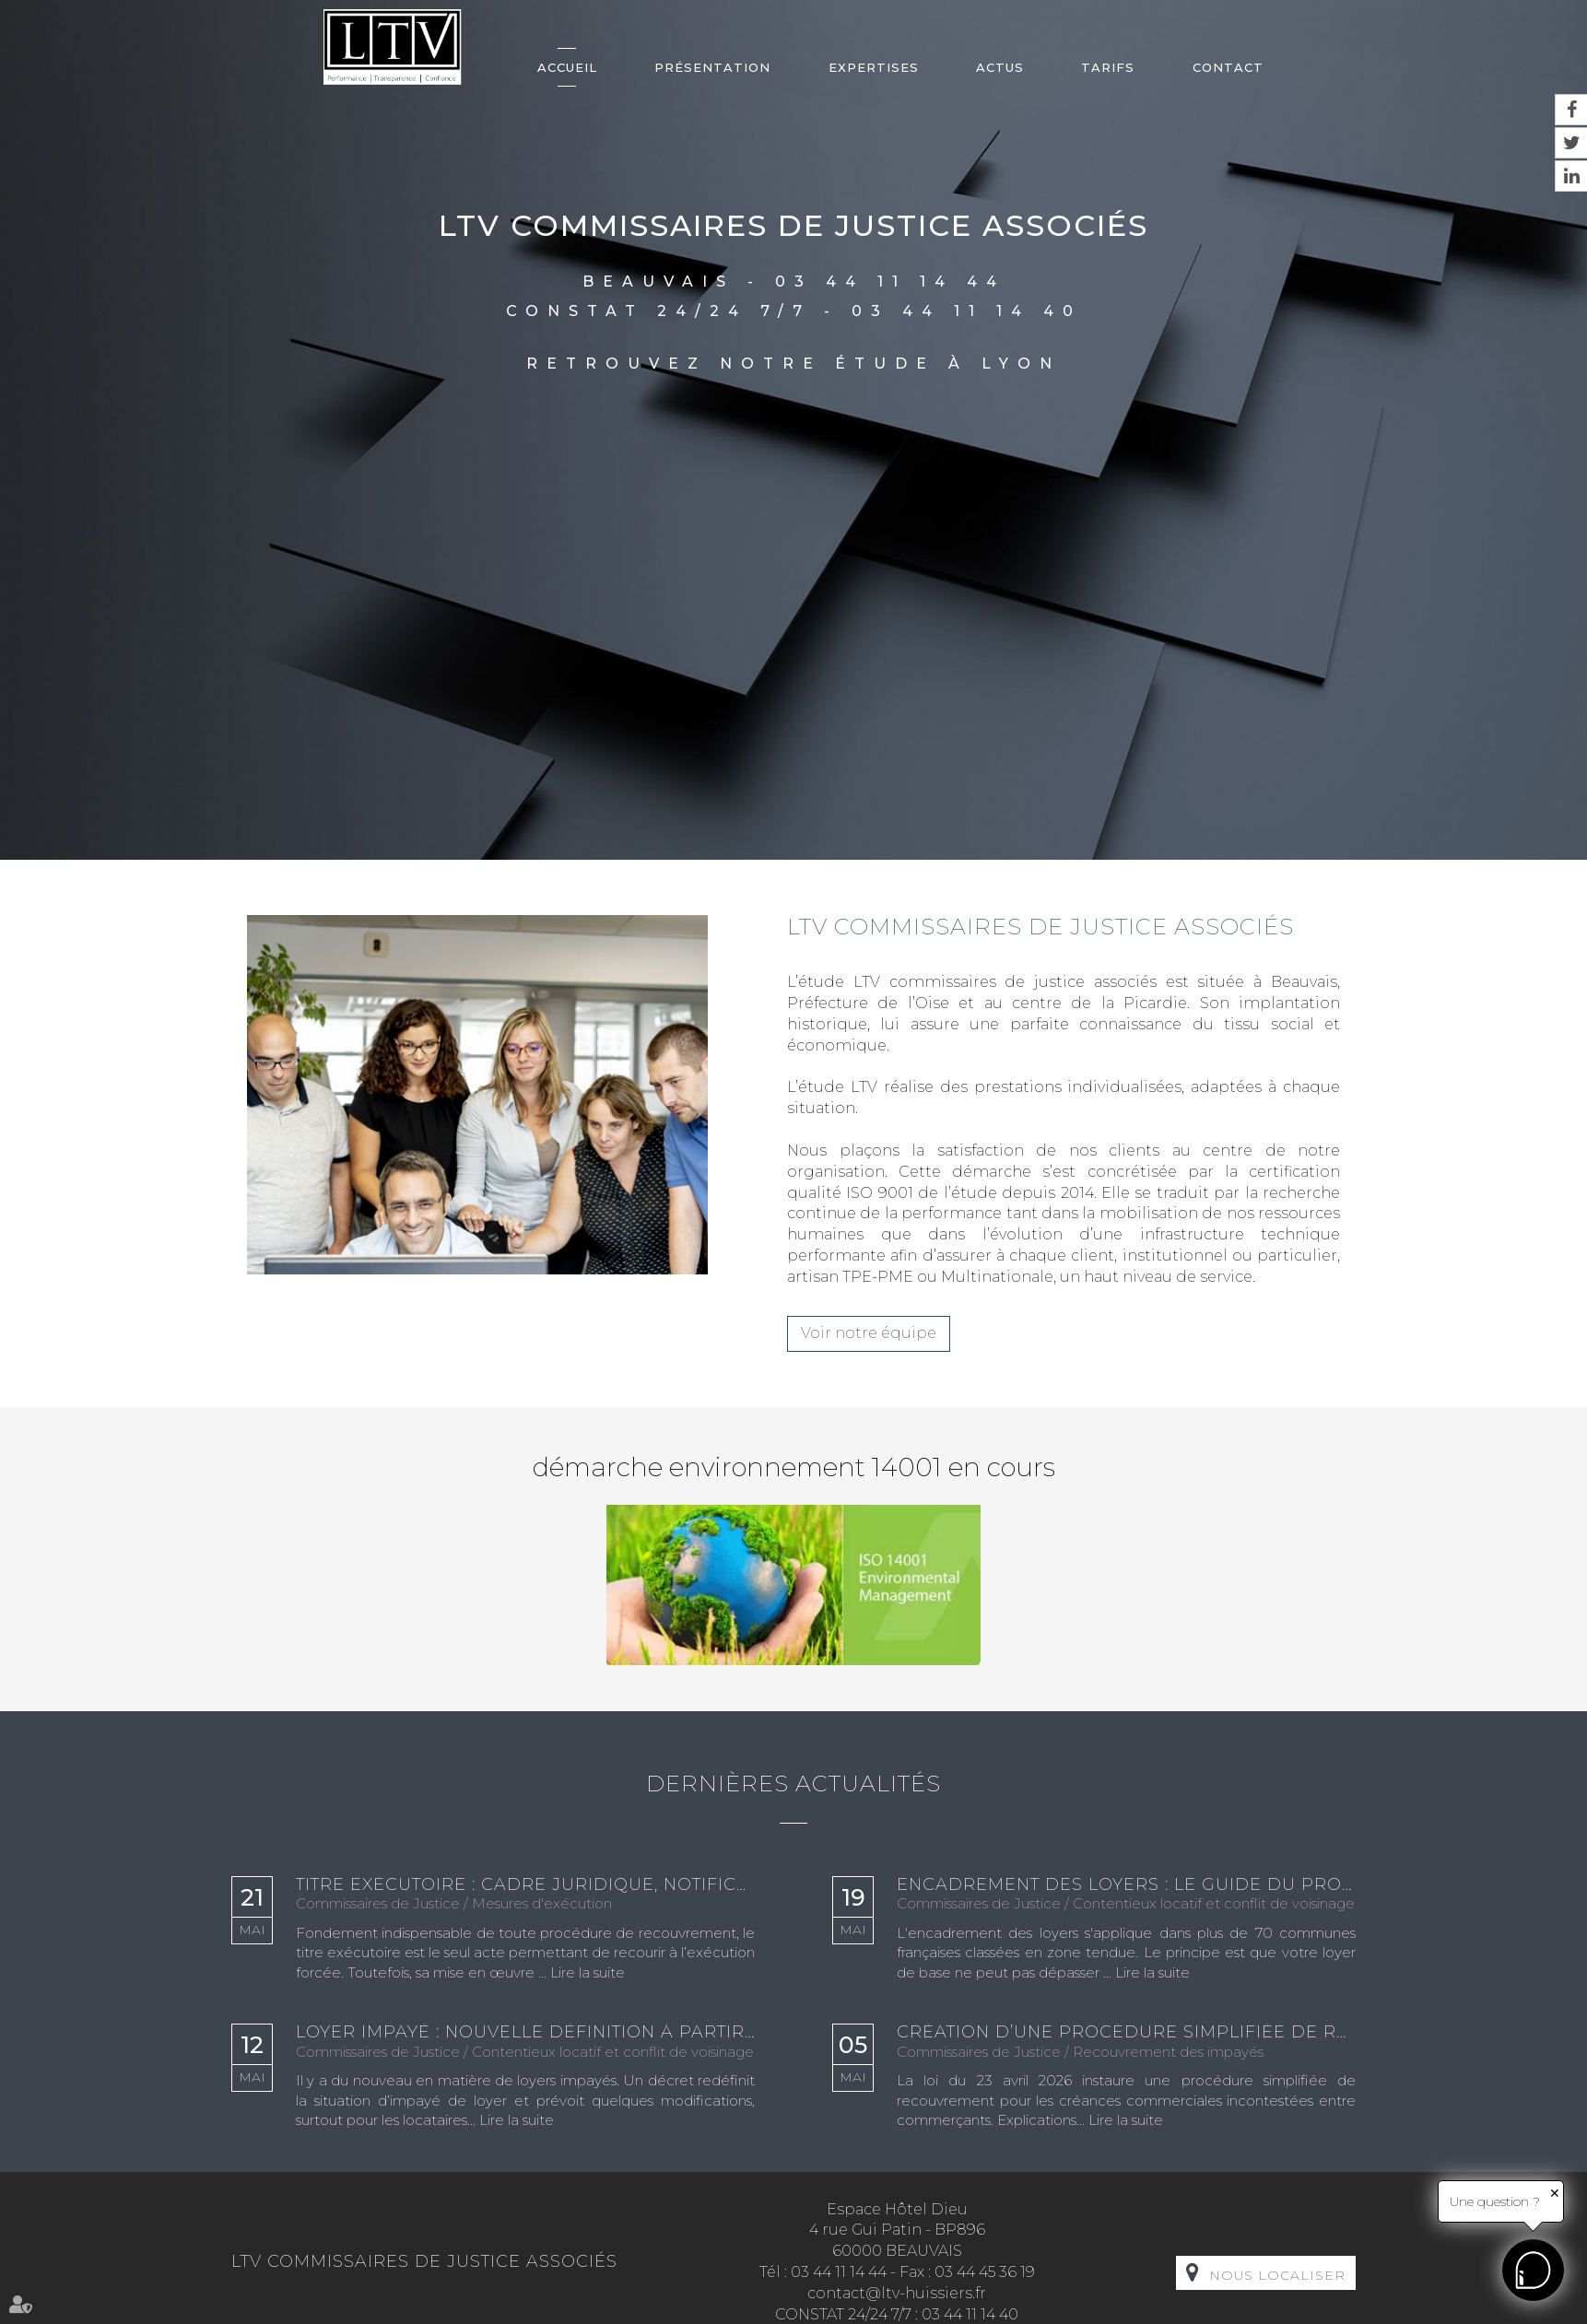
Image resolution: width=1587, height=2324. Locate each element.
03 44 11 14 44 (890, 281)
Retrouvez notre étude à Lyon (793, 363)
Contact (1228, 67)
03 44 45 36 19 (985, 2272)
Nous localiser (1277, 2275)
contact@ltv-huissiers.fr (896, 2293)
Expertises (874, 67)
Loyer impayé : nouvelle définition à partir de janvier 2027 (525, 2033)
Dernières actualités (793, 1783)
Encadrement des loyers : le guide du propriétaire (1126, 1885)
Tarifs (1107, 67)
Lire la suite (587, 1972)
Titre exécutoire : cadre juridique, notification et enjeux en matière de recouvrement (525, 1885)
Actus (1000, 67)
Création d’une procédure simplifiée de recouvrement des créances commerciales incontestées (1126, 2033)
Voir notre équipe (868, 1333)
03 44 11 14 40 (967, 311)
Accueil (567, 67)
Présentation (712, 67)
